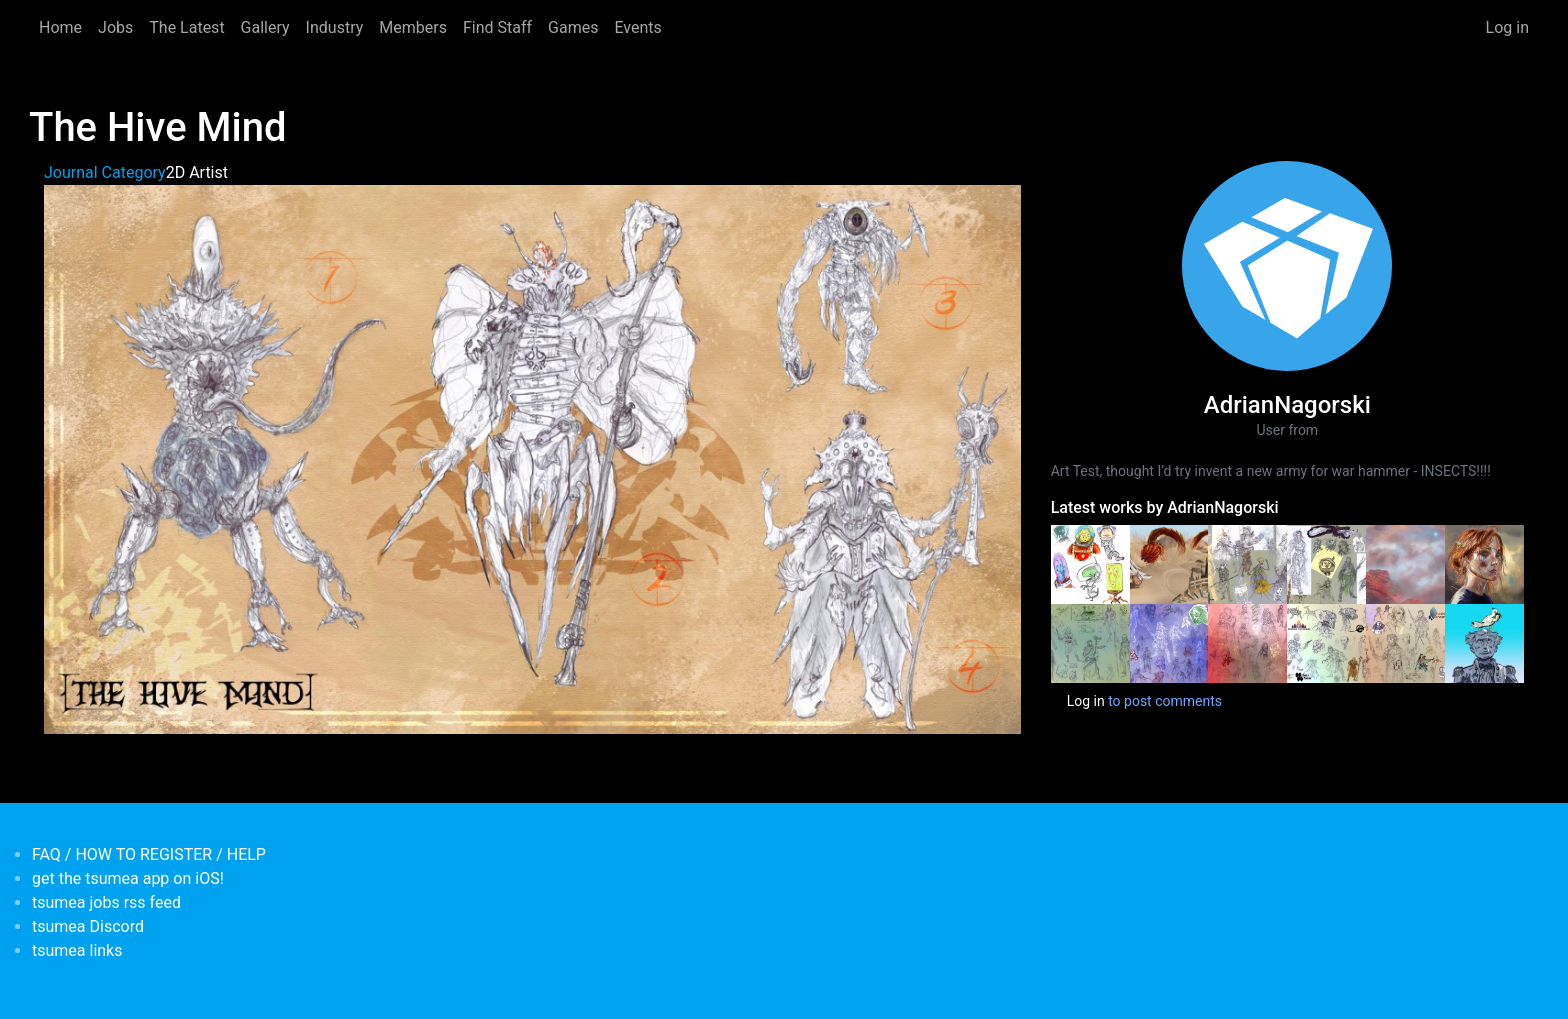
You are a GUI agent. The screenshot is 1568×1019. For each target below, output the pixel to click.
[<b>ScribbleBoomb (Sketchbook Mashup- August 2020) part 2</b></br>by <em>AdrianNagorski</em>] (1247, 563)
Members (413, 27)
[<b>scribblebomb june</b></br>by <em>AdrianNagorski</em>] (1247, 642)
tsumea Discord (88, 926)
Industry (335, 27)
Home (60, 27)
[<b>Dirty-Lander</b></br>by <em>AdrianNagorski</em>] (1405, 563)
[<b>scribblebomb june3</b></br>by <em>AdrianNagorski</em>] (1090, 642)
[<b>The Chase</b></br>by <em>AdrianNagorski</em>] (1169, 563)
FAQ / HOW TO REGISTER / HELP (149, 854)
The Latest (186, 27)
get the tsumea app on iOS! (128, 878)
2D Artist (197, 172)
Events (637, 27)
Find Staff (497, 27)
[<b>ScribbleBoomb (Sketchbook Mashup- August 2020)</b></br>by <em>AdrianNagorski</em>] (1326, 563)
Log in (1507, 27)
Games (573, 27)
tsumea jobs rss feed (106, 902)
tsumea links (77, 950)
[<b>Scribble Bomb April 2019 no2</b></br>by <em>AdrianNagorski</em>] (1326, 642)
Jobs (115, 27)
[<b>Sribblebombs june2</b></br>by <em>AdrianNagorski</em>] (1169, 642)
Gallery (265, 27)
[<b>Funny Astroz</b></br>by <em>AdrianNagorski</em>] (1090, 563)
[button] (532, 458)
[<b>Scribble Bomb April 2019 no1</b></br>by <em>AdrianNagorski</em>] (1405, 642)
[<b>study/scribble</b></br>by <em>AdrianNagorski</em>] (1484, 563)
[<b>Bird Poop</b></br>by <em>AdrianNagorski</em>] (1484, 642)
